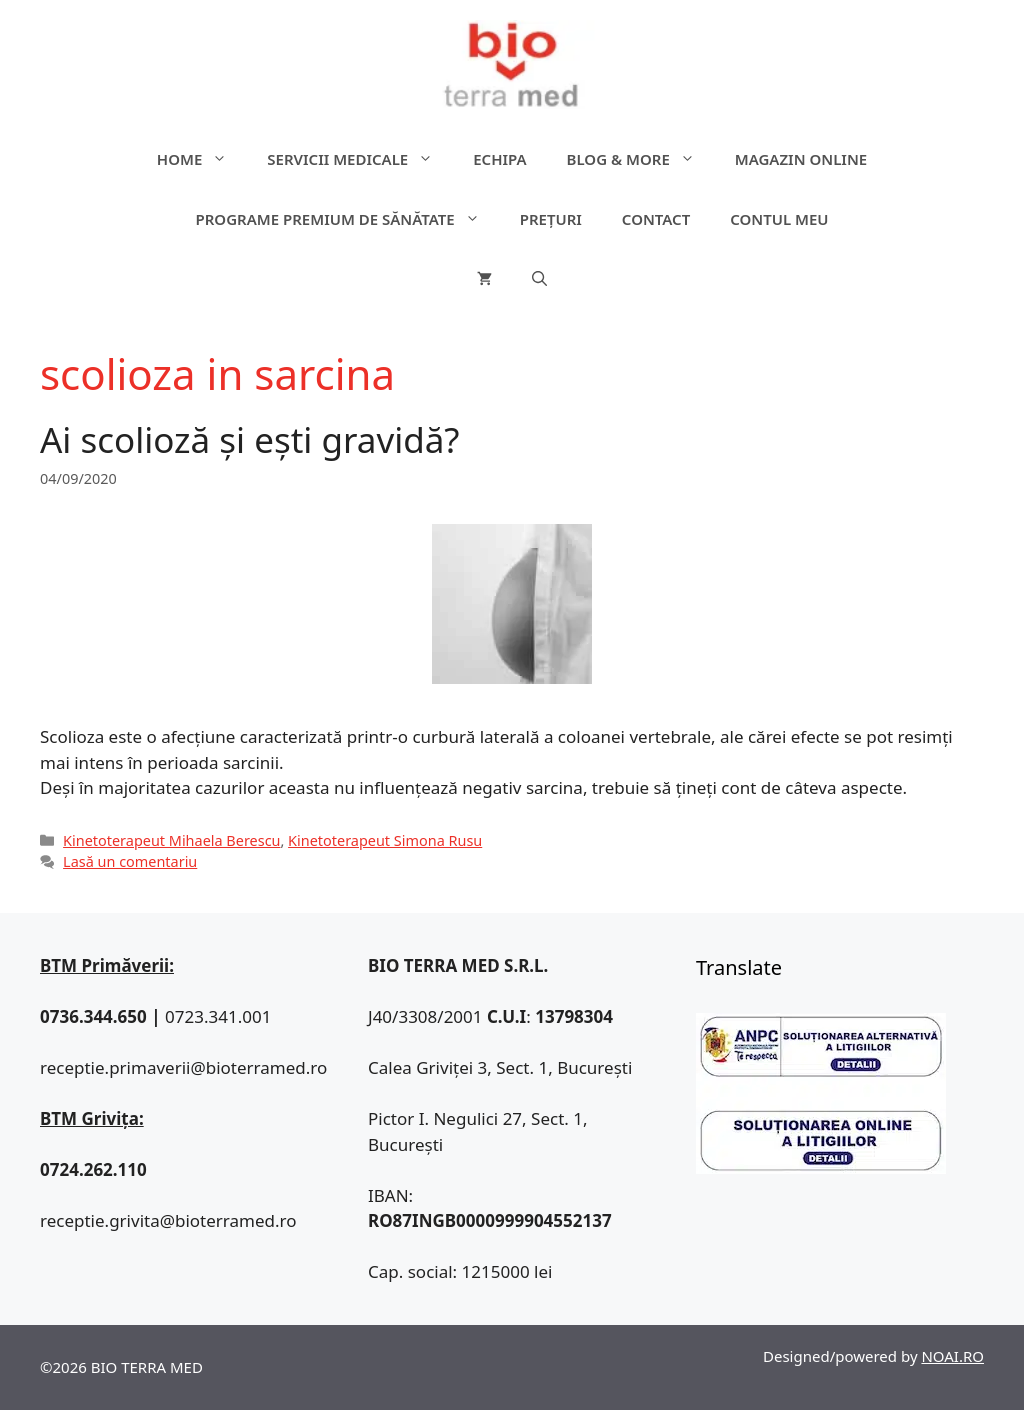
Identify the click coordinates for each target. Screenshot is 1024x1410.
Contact (656, 219)
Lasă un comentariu (130, 861)
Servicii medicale (360, 159)
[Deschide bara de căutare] (539, 279)
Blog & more (641, 159)
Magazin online (801, 159)
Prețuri (551, 219)
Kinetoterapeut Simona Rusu (385, 840)
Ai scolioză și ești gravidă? (250, 439)
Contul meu (779, 219)
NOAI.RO (952, 1356)
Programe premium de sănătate (347, 219)
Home (202, 159)
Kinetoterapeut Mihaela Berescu (171, 840)
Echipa (499, 159)
